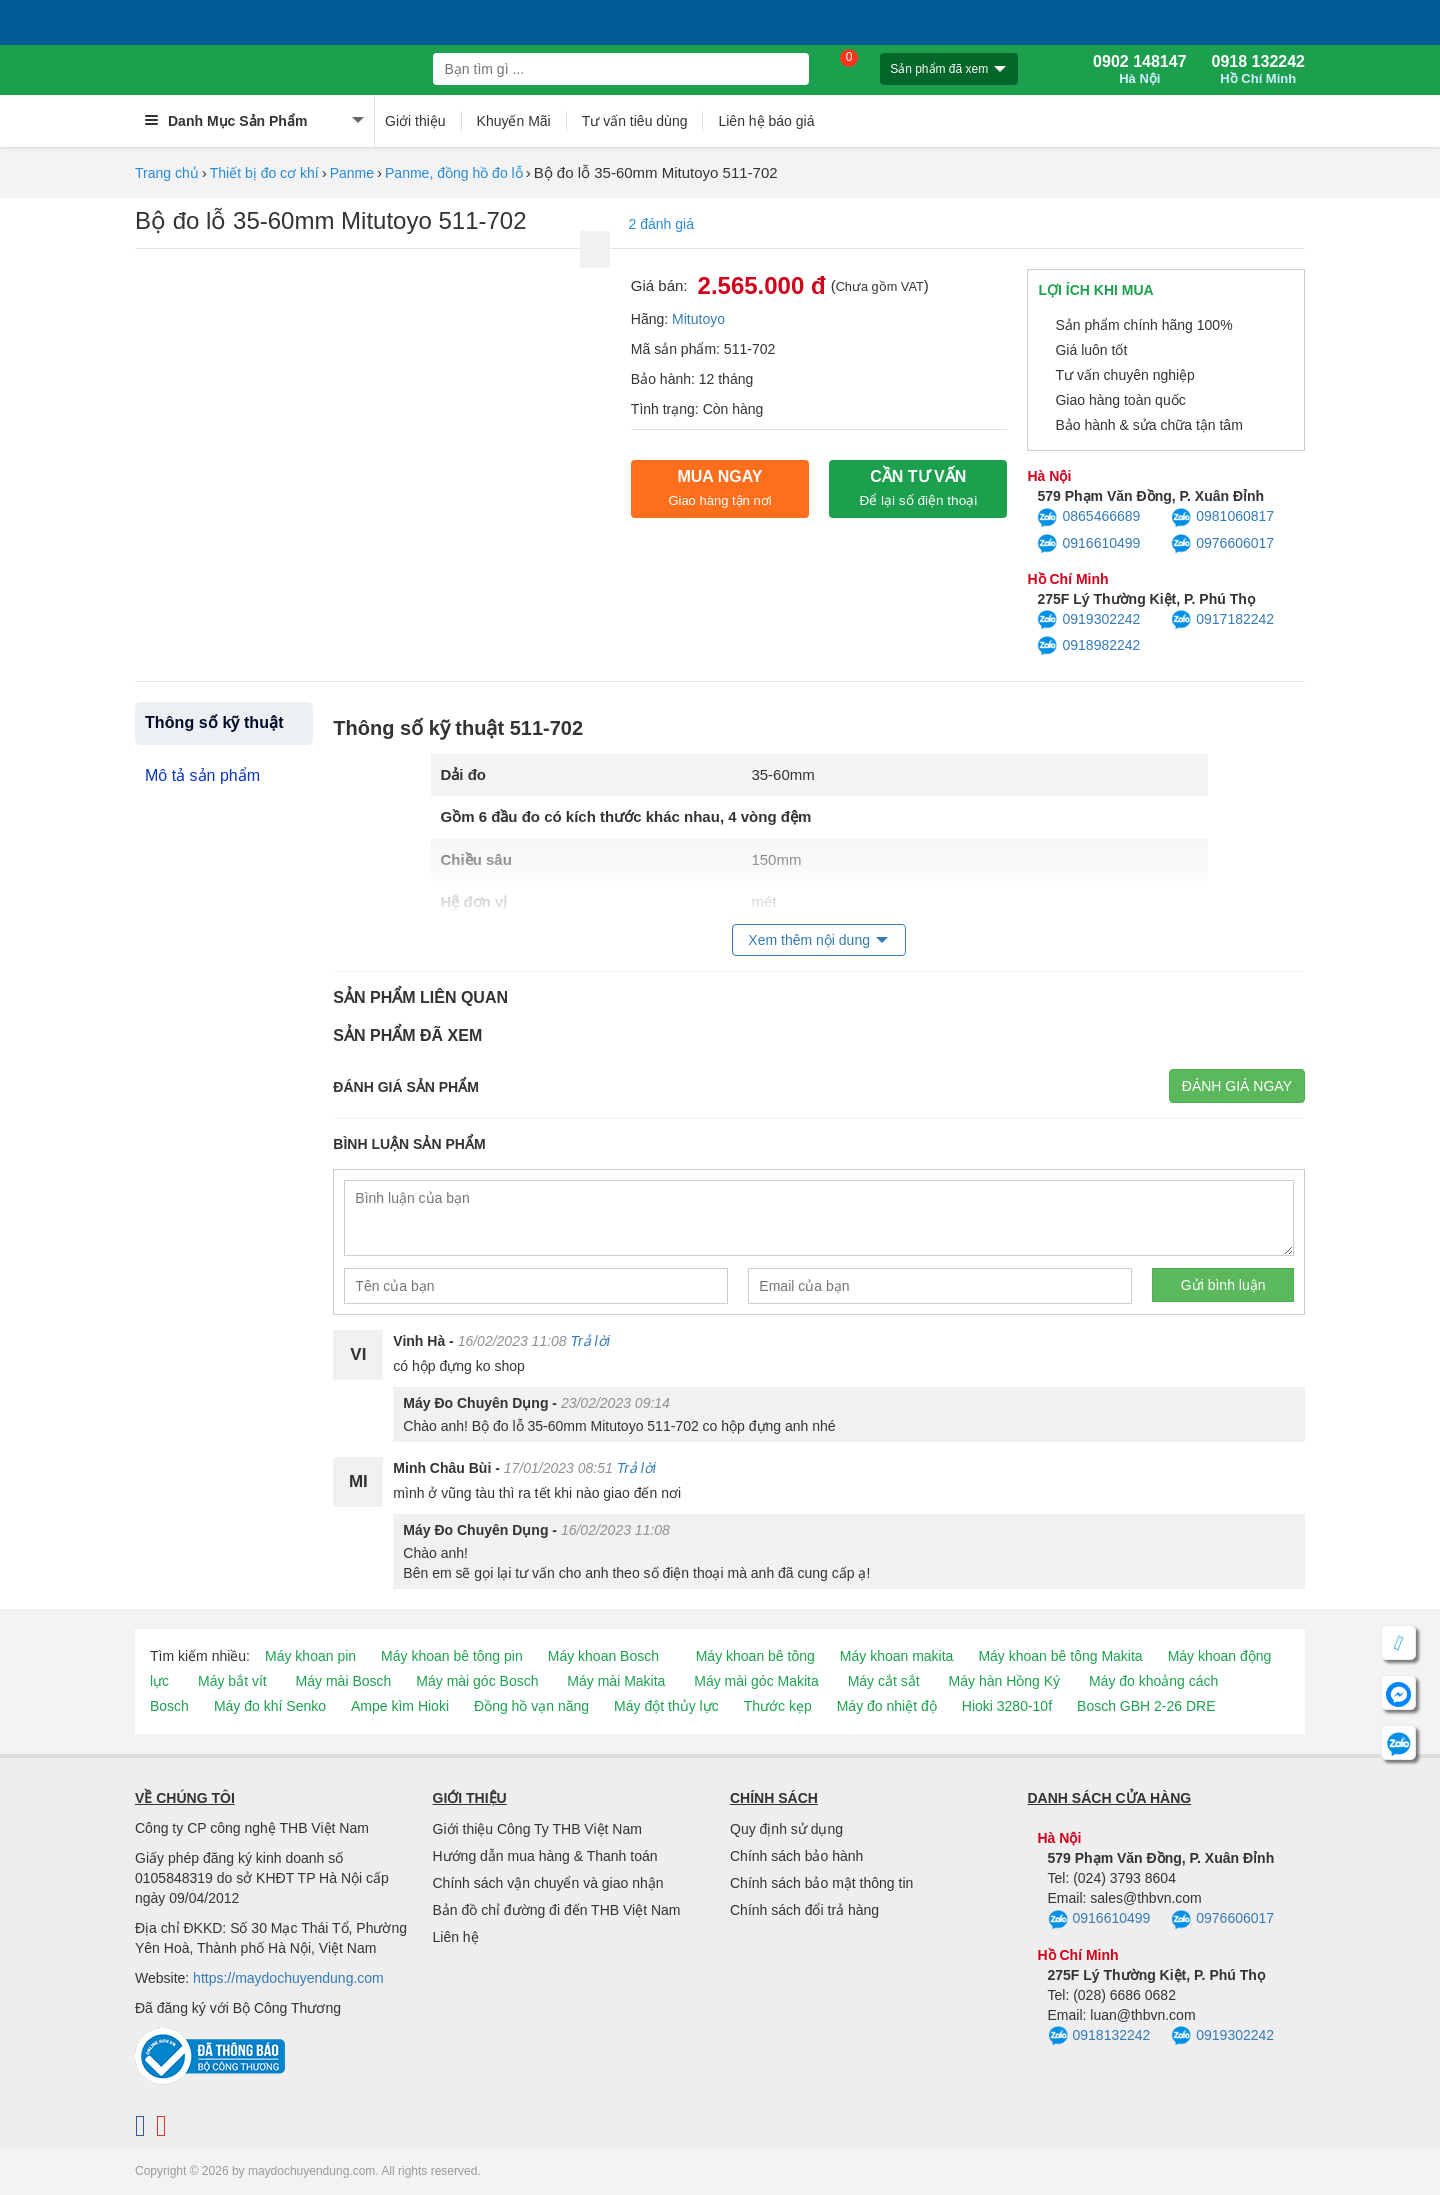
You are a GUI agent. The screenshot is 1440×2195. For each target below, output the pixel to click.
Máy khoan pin (310, 1656)
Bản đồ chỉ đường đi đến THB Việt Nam (557, 1910)
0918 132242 (1258, 70)
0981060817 (1222, 518)
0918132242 (1099, 2036)
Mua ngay (719, 488)
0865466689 (1088, 518)
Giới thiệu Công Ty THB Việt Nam (537, 1829)
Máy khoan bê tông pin (452, 1656)
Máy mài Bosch (344, 1681)
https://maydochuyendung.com (288, 1978)
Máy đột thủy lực (666, 1706)
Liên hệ (456, 1937)
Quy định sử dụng (786, 1829)
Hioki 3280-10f (1007, 1706)
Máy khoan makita (897, 1656)
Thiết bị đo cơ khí (264, 173)
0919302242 (1088, 620)
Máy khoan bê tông (755, 1656)
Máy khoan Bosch (603, 1656)
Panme (352, 173)
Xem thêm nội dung (809, 940)
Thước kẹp (778, 1706)
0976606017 (1222, 544)
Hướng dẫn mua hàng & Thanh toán (545, 1856)
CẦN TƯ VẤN (918, 488)
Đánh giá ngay (1237, 1086)
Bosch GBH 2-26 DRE (1146, 1706)
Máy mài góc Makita (756, 1681)
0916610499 (1088, 544)
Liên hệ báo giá (766, 121)
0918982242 (1088, 646)
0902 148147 (1139, 70)
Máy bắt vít (232, 1681)
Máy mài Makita (616, 1681)
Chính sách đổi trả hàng (804, 1910)
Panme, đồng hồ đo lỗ (454, 173)
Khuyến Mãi (514, 121)
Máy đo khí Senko (270, 1706)
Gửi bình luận (1223, 1285)
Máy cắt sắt (884, 1681)
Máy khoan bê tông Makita (1060, 1656)
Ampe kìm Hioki (400, 1706)
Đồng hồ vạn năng (531, 1706)
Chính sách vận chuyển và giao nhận (548, 1883)
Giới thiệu (415, 121)
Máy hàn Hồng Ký (1005, 1681)
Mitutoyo (698, 319)
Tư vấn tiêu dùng (635, 121)
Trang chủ (167, 173)
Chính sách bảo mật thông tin (821, 1883)
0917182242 (1222, 620)
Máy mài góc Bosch (477, 1681)
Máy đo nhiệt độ (887, 1706)
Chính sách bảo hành (796, 1856)
